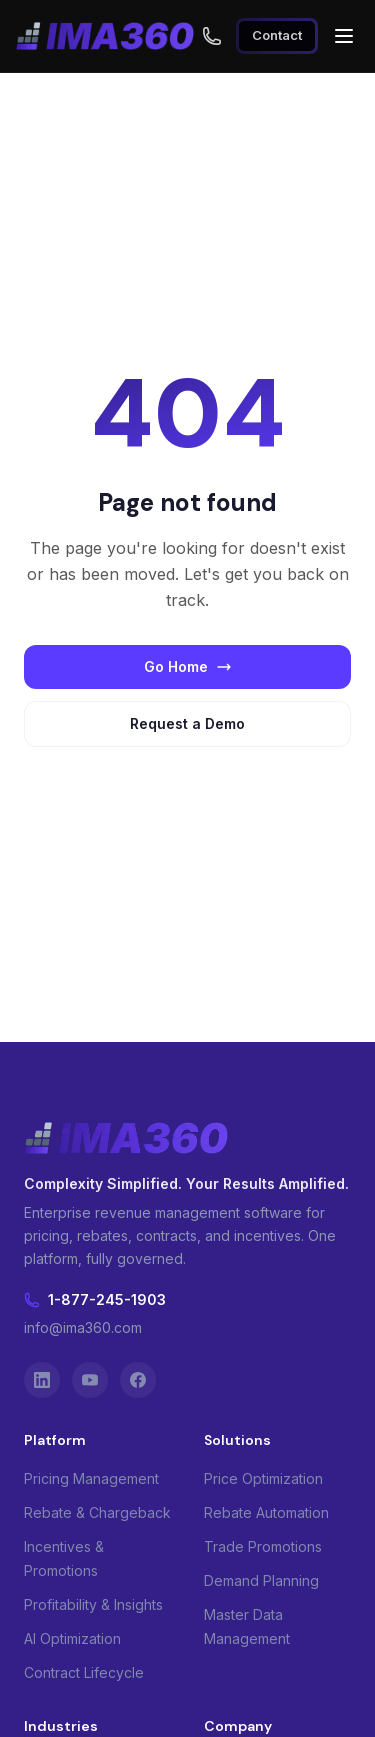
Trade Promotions (263, 1546)
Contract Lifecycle (84, 1672)
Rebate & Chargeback (97, 1512)
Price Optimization (263, 1478)
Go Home (188, 666)
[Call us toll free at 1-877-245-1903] (212, 36)
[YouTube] (90, 1380)
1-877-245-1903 (95, 1299)
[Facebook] (138, 1380)
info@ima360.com (83, 1327)
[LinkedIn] (42, 1380)
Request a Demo (187, 723)
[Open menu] (344, 36)
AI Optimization (72, 1638)
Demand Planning (261, 1580)
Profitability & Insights (93, 1604)
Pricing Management (91, 1478)
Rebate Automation (266, 1512)
